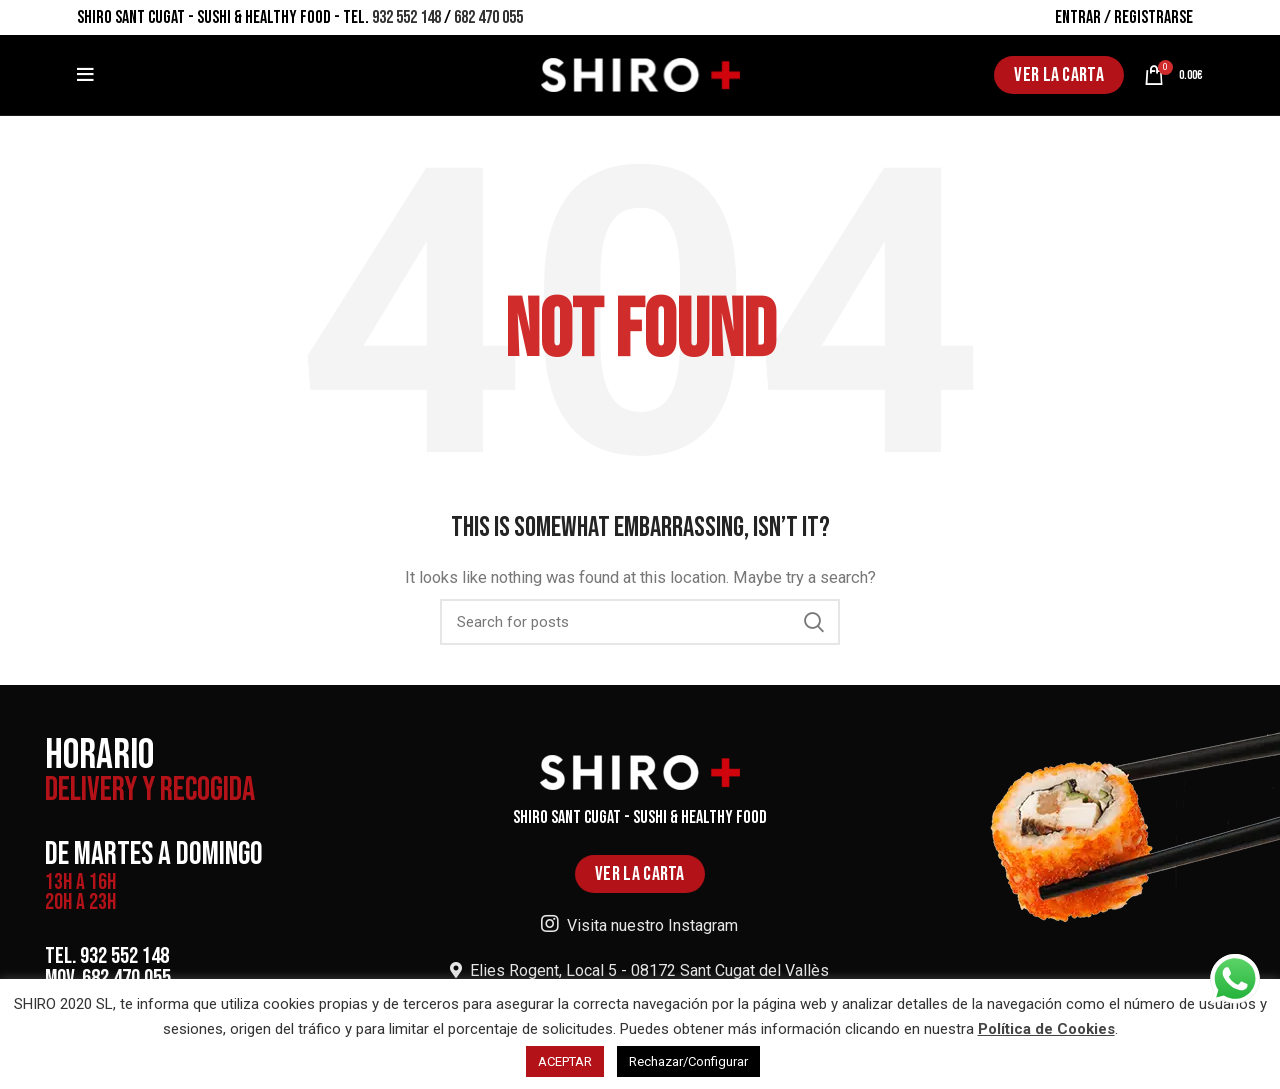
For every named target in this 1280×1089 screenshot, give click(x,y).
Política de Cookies (1046, 1029)
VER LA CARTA (1059, 75)
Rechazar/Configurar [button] (688, 1061)
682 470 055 (488, 17)
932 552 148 (406, 17)
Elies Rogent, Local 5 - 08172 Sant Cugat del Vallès (639, 970)
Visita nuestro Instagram (639, 925)
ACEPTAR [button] (565, 1061)
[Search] (640, 622)
